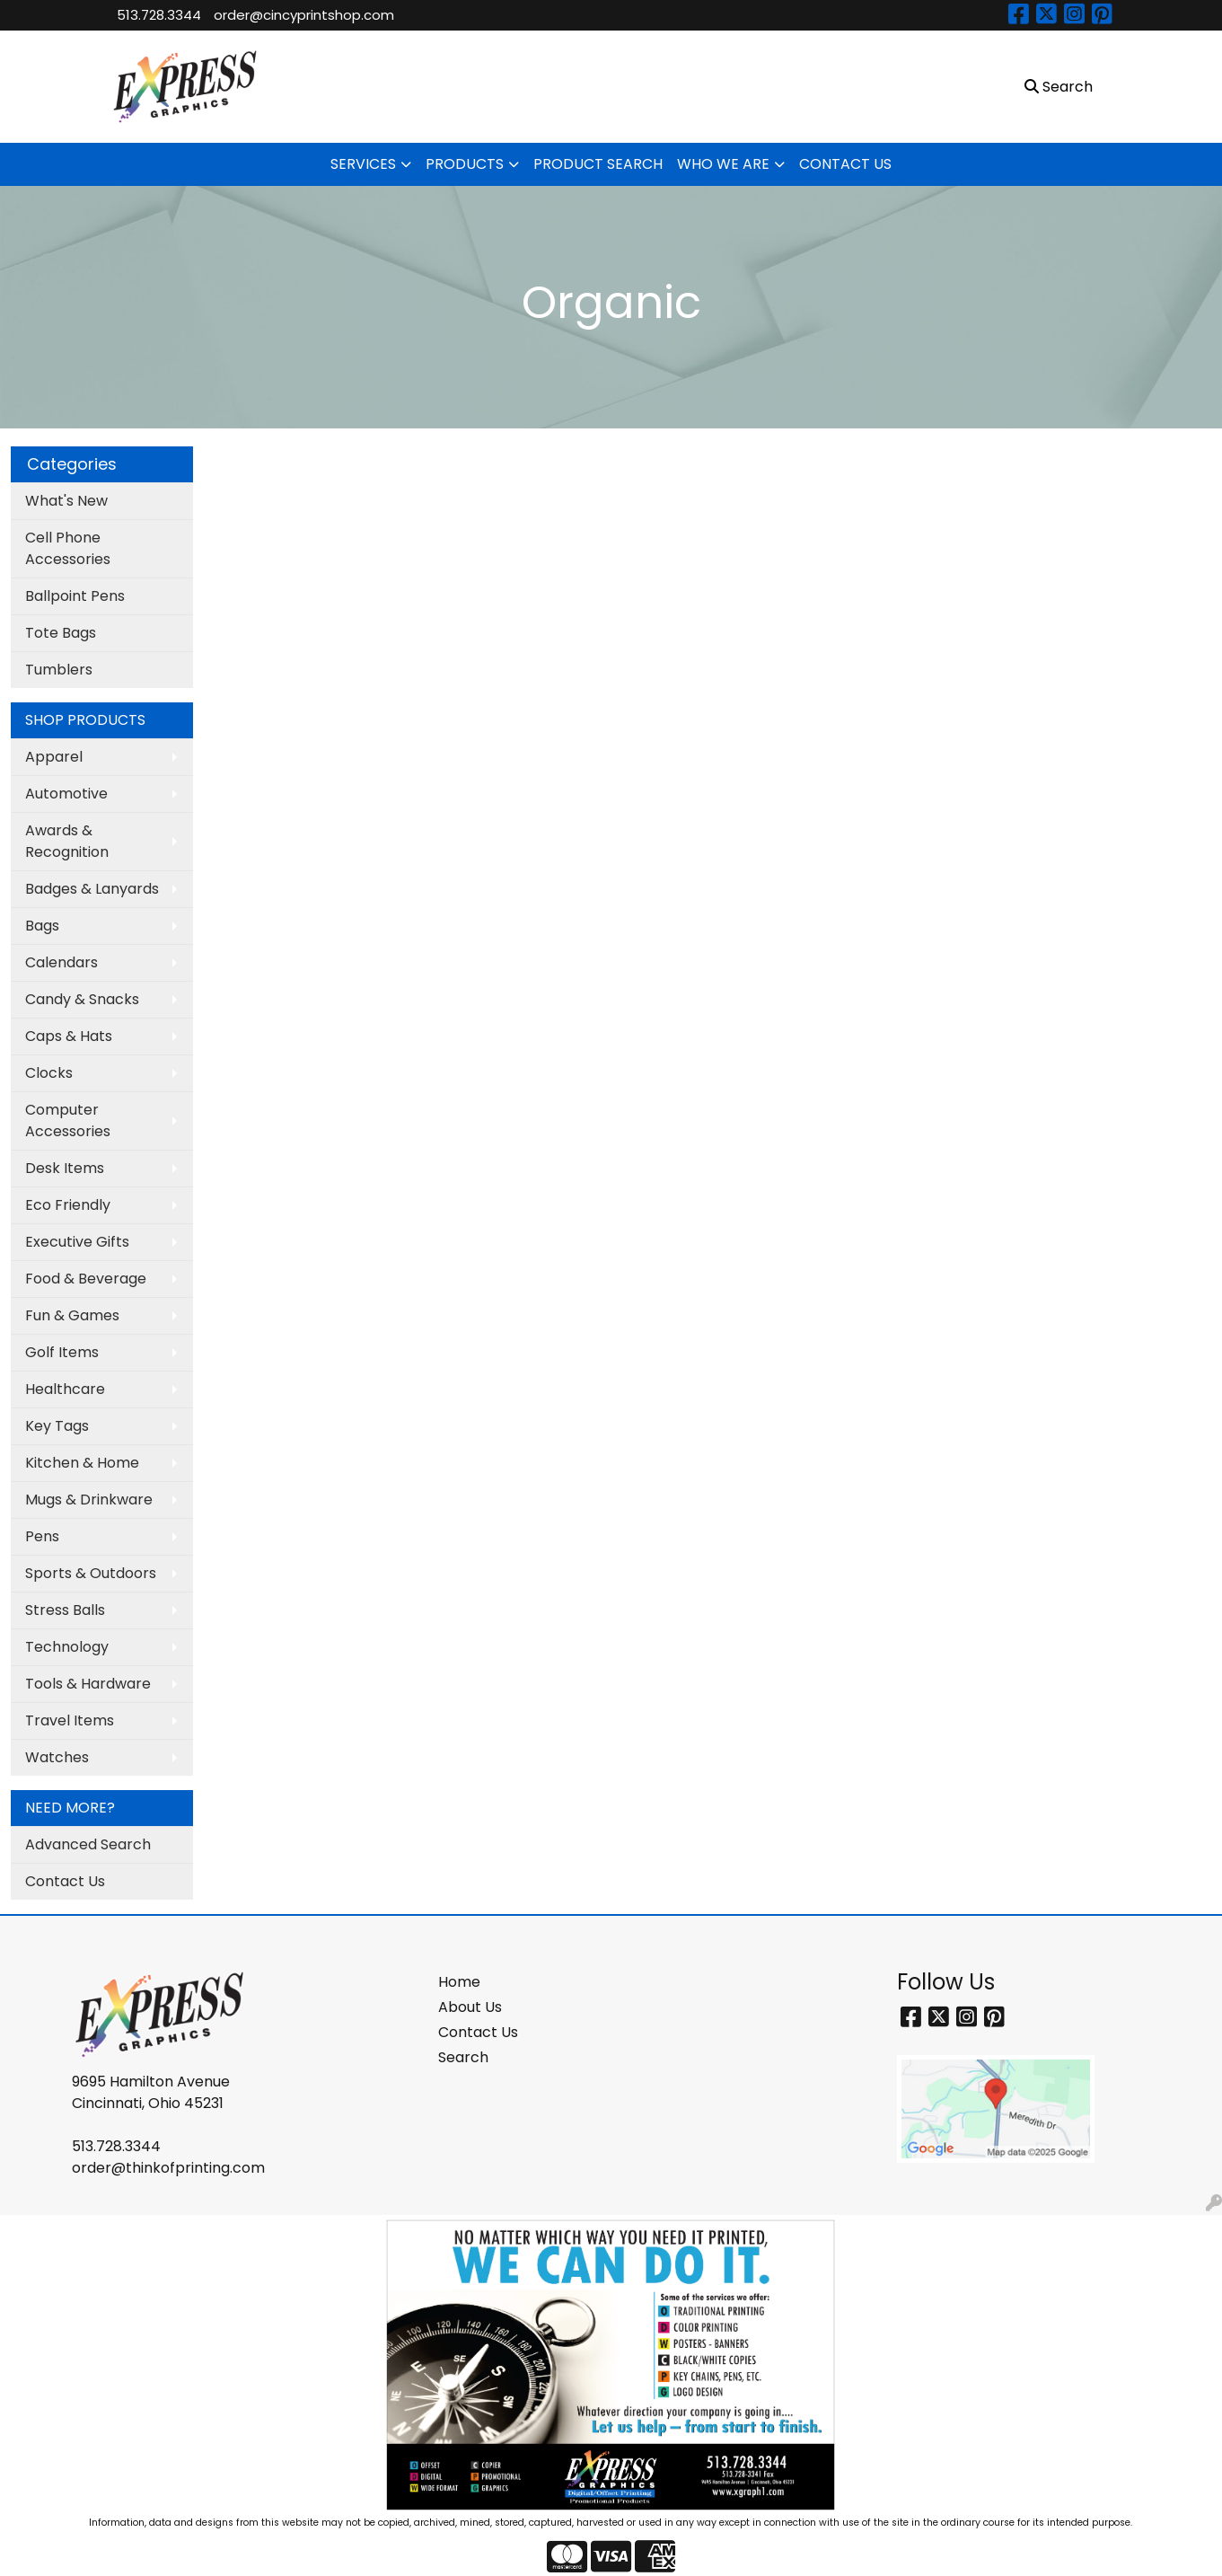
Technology (67, 1646)
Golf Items (62, 1352)
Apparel (54, 756)
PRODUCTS (465, 164)
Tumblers (58, 669)
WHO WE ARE (723, 164)
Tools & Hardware (88, 1683)
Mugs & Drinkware (89, 1499)
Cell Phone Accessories (67, 548)
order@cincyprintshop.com (304, 14)
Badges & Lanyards (92, 888)
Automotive (66, 793)
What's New (66, 500)
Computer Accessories (67, 1120)
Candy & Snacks (82, 999)
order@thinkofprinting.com (168, 2167)
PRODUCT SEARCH (598, 164)
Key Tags (57, 1426)
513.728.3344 (159, 14)
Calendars (61, 962)
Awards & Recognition (67, 841)
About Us (470, 2007)
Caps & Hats (68, 1036)
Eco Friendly (67, 1205)
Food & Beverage (85, 1278)
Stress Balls (65, 1610)
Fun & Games (72, 1315)
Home (459, 1982)
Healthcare (65, 1389)
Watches (57, 1757)
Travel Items (69, 1720)
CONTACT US (845, 164)
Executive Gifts (77, 1241)
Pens (42, 1536)
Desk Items (64, 1168)
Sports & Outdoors (90, 1573)
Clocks (49, 1073)
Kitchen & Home (82, 1462)
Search (463, 2057)
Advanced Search (88, 1844)
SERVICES (363, 164)
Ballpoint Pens (75, 596)
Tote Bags (60, 632)
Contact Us (65, 1881)
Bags (42, 925)
